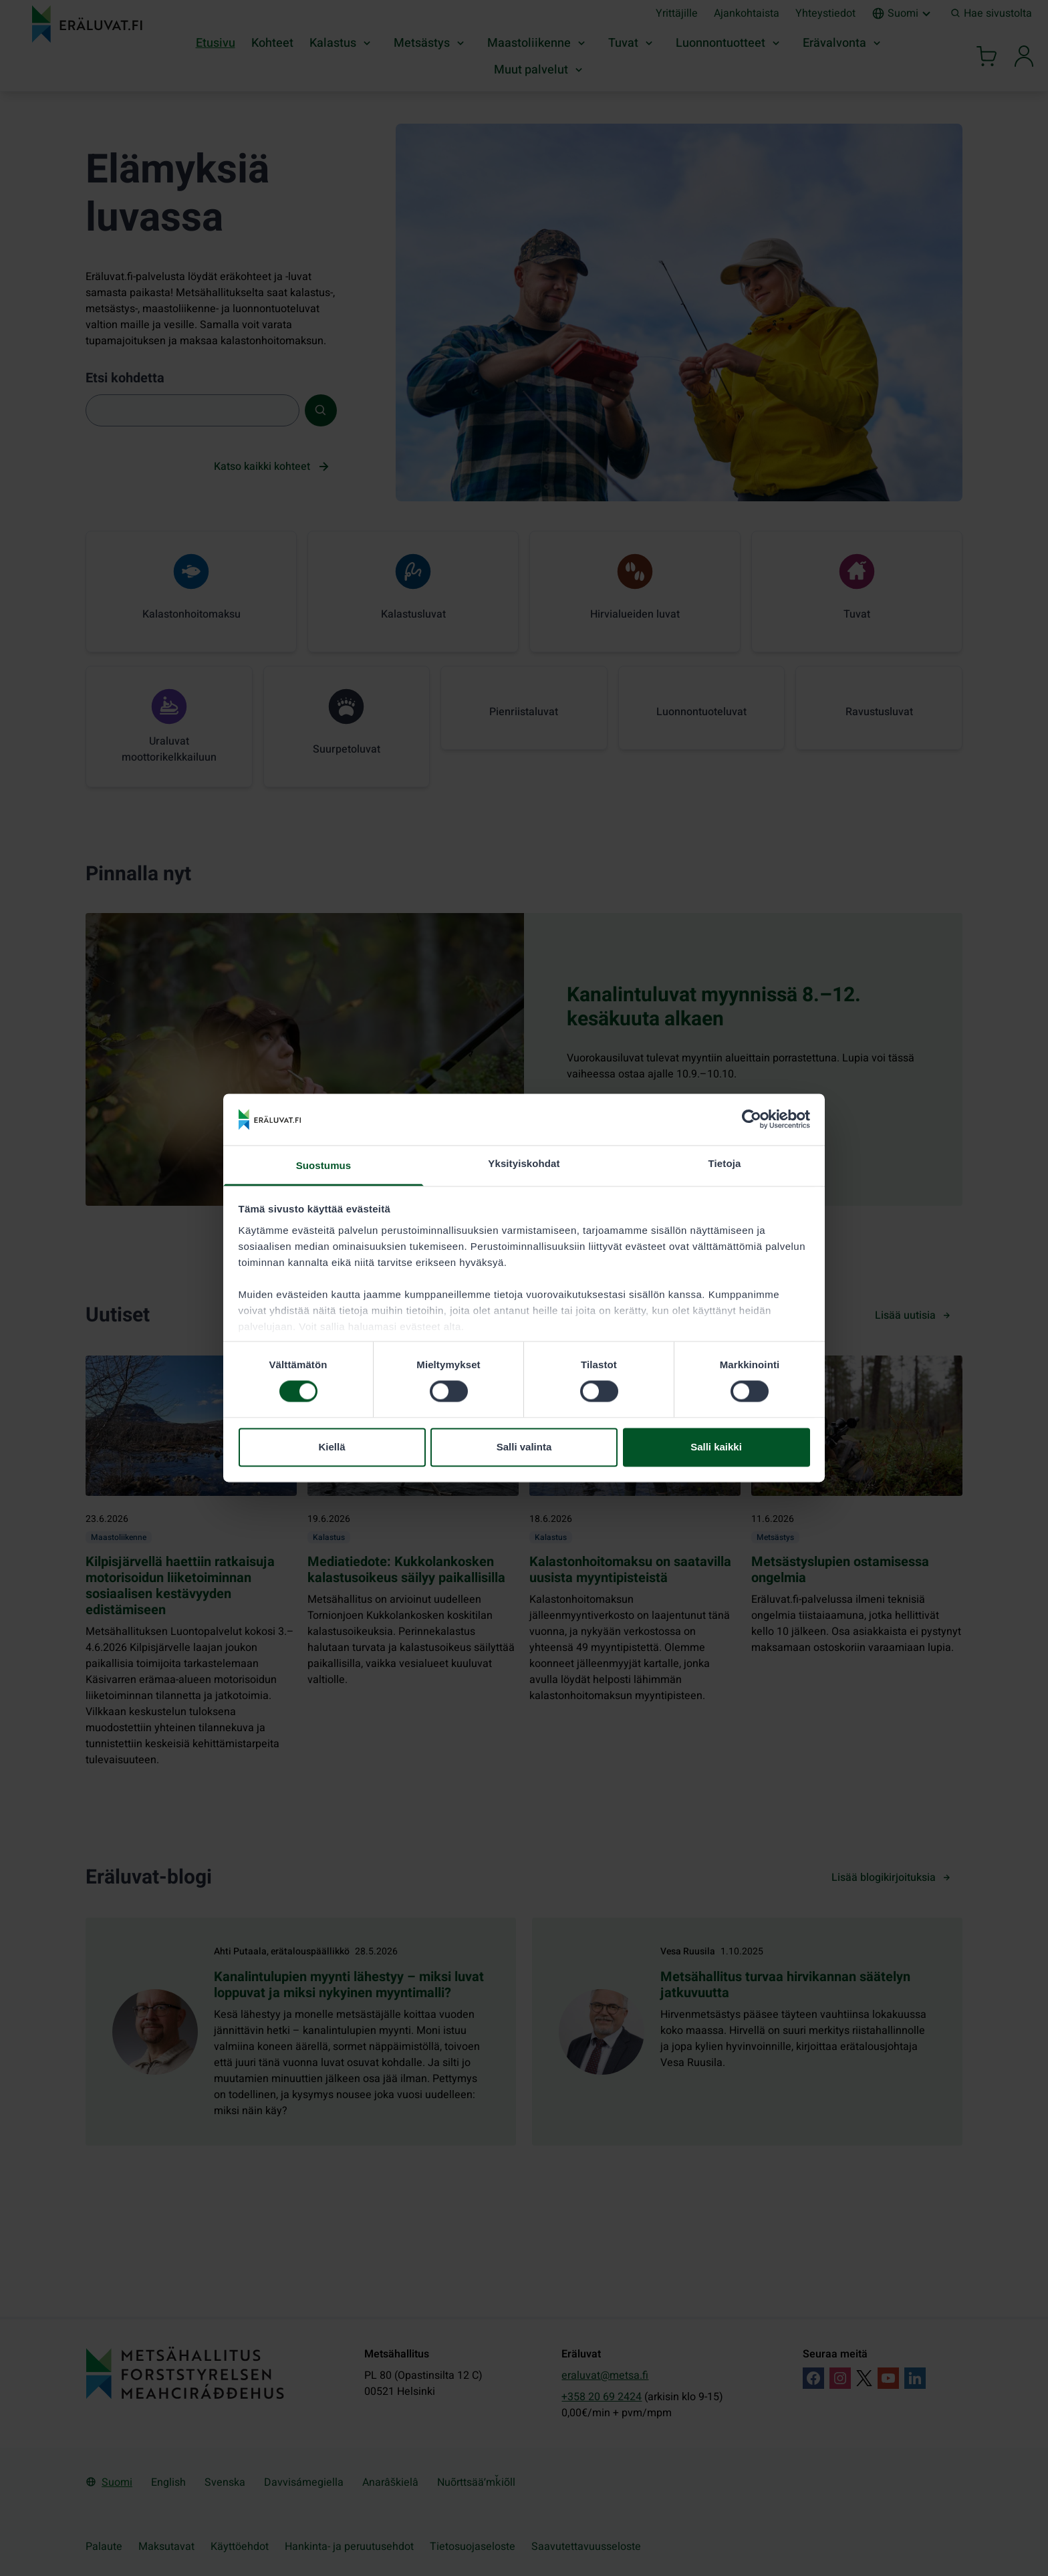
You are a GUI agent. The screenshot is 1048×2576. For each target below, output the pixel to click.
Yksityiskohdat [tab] (523, 1163)
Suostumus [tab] (324, 1165)
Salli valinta (524, 1446)
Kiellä (331, 1446)
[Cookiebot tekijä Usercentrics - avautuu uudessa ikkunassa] (751, 1120)
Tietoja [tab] (724, 1163)
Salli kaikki (716, 1446)
